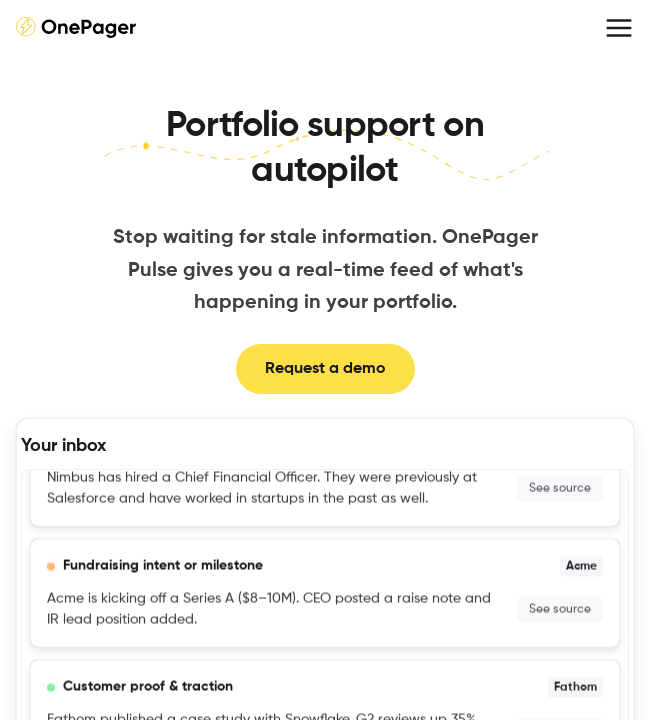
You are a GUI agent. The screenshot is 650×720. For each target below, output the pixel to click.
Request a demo (325, 369)
